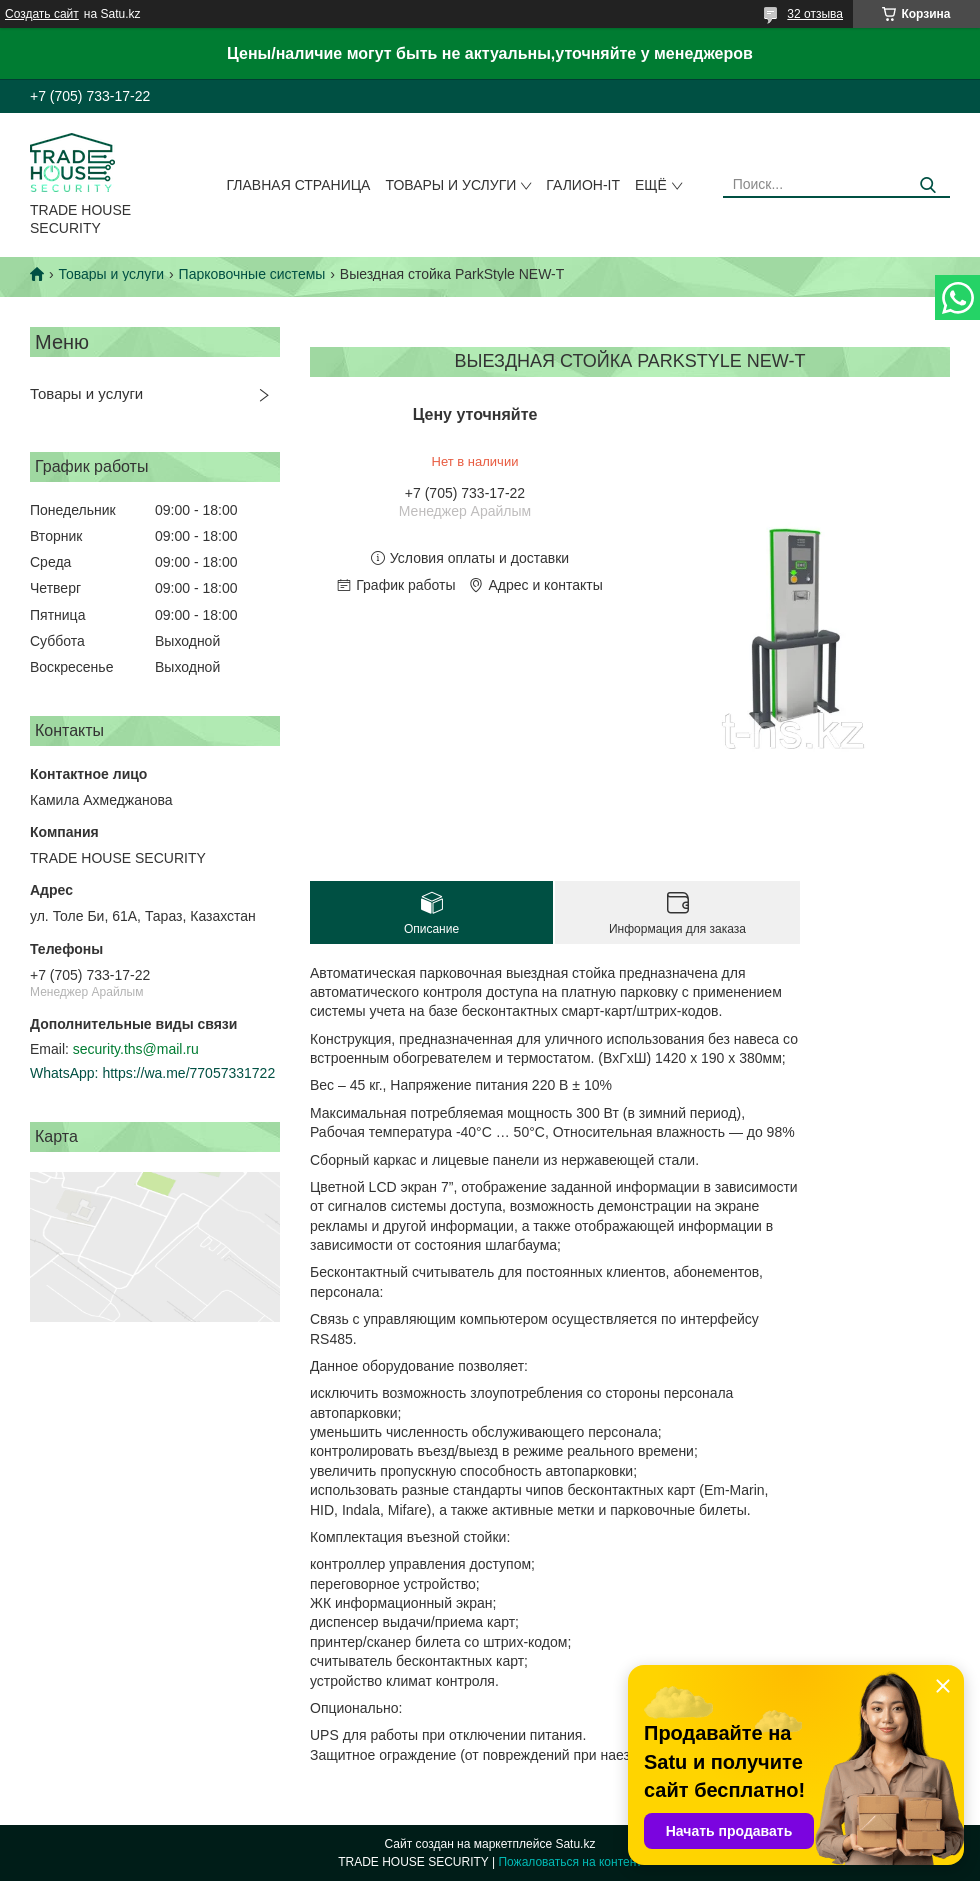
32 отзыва (815, 14)
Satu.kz (575, 1844)
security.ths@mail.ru (136, 1049)
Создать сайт (42, 14)
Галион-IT (583, 185)
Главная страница (299, 185)
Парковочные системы (252, 274)
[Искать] (927, 185)
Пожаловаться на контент (569, 1862)
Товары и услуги (450, 185)
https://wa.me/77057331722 (188, 1073)
